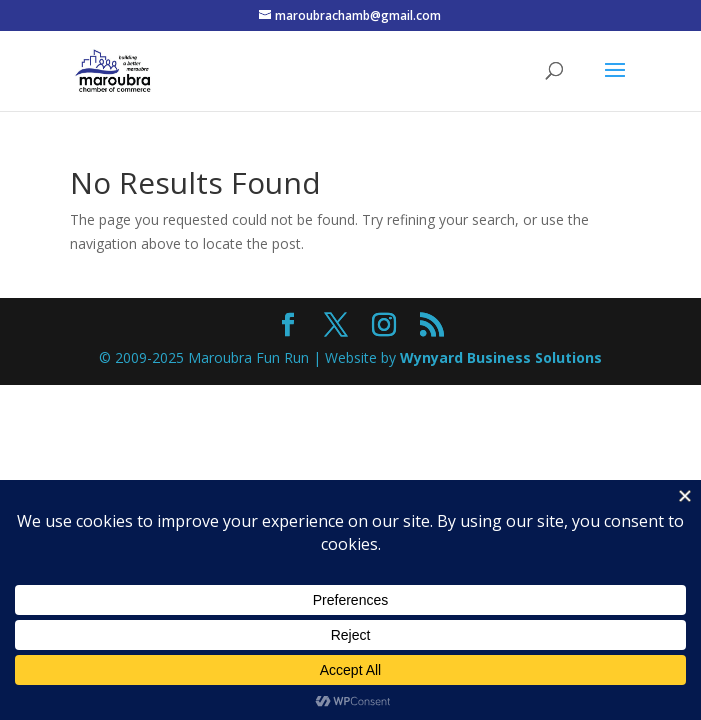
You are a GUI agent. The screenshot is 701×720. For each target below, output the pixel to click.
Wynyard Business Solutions (501, 357)
